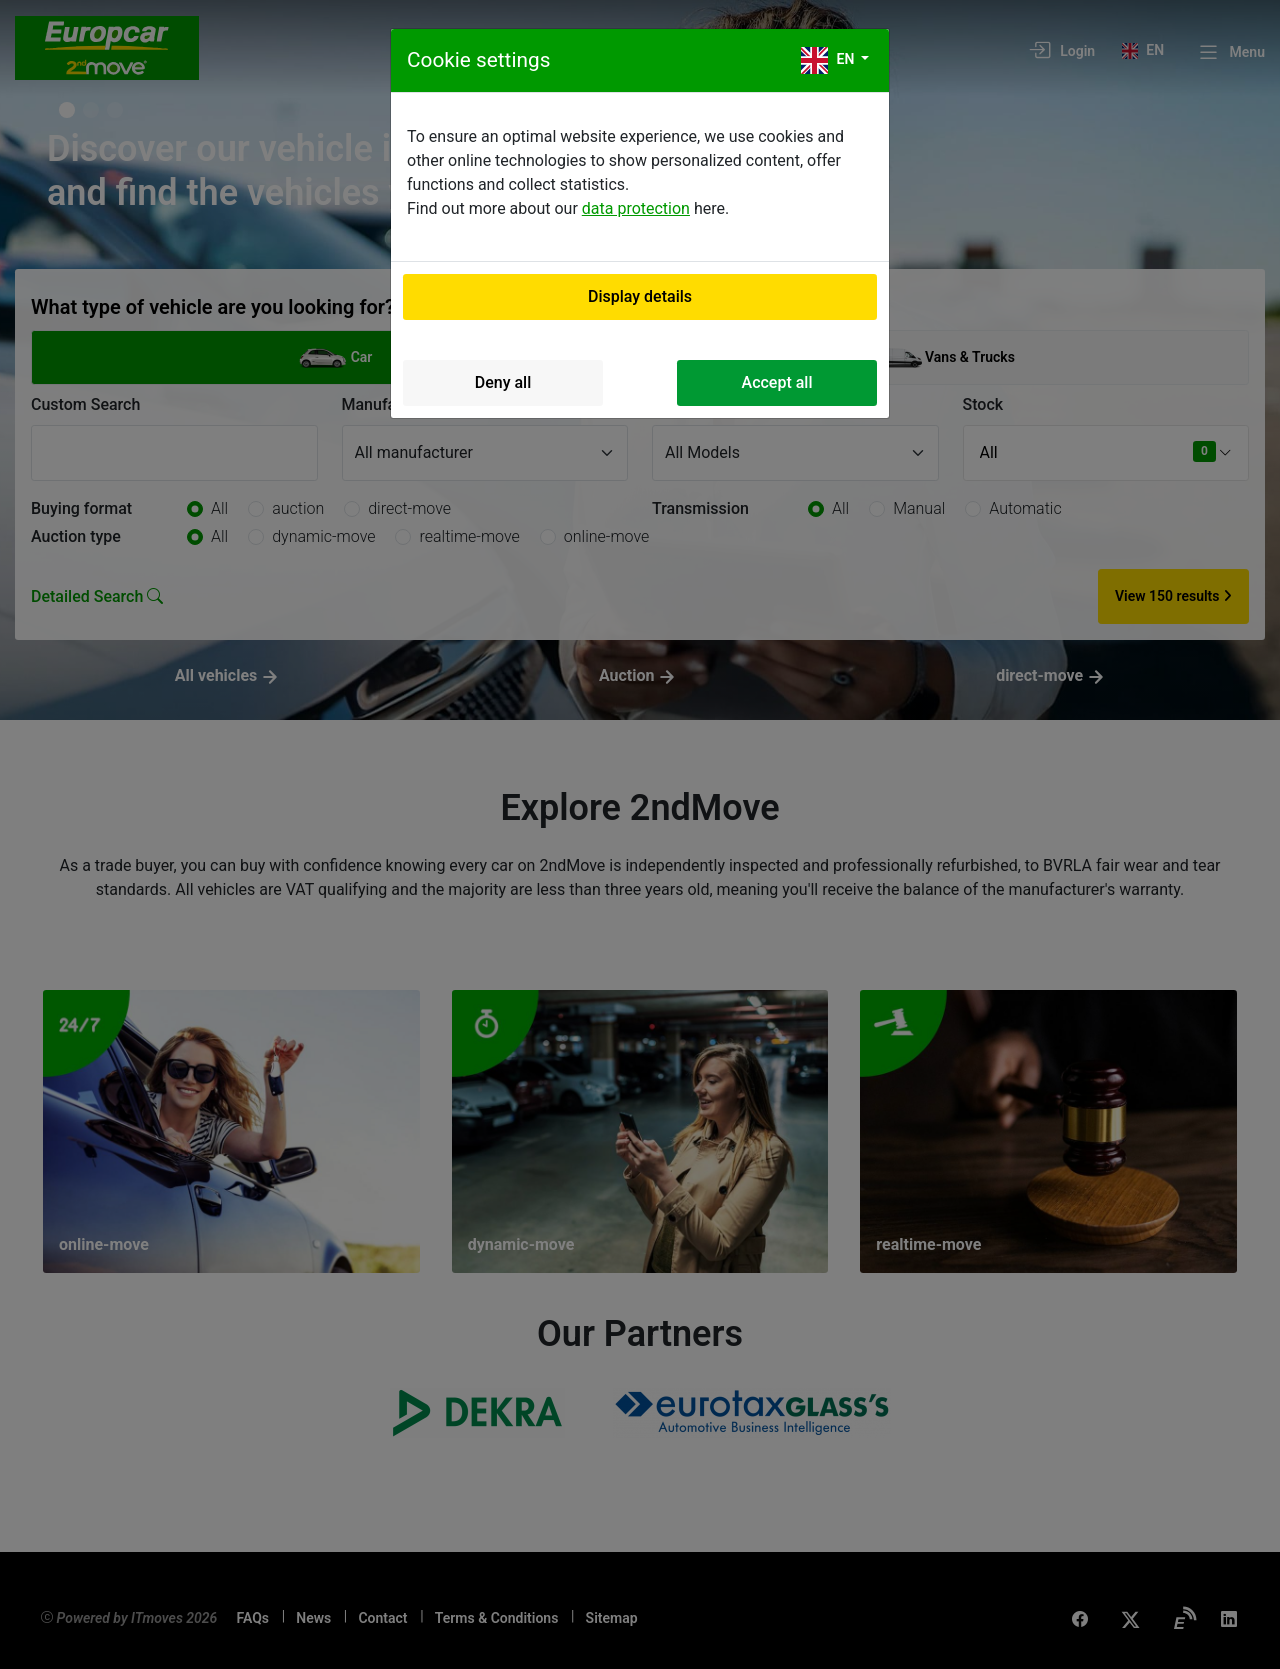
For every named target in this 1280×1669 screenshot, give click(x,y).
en (829, 60)
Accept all (777, 382)
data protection (636, 208)
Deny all (503, 382)
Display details (640, 296)
